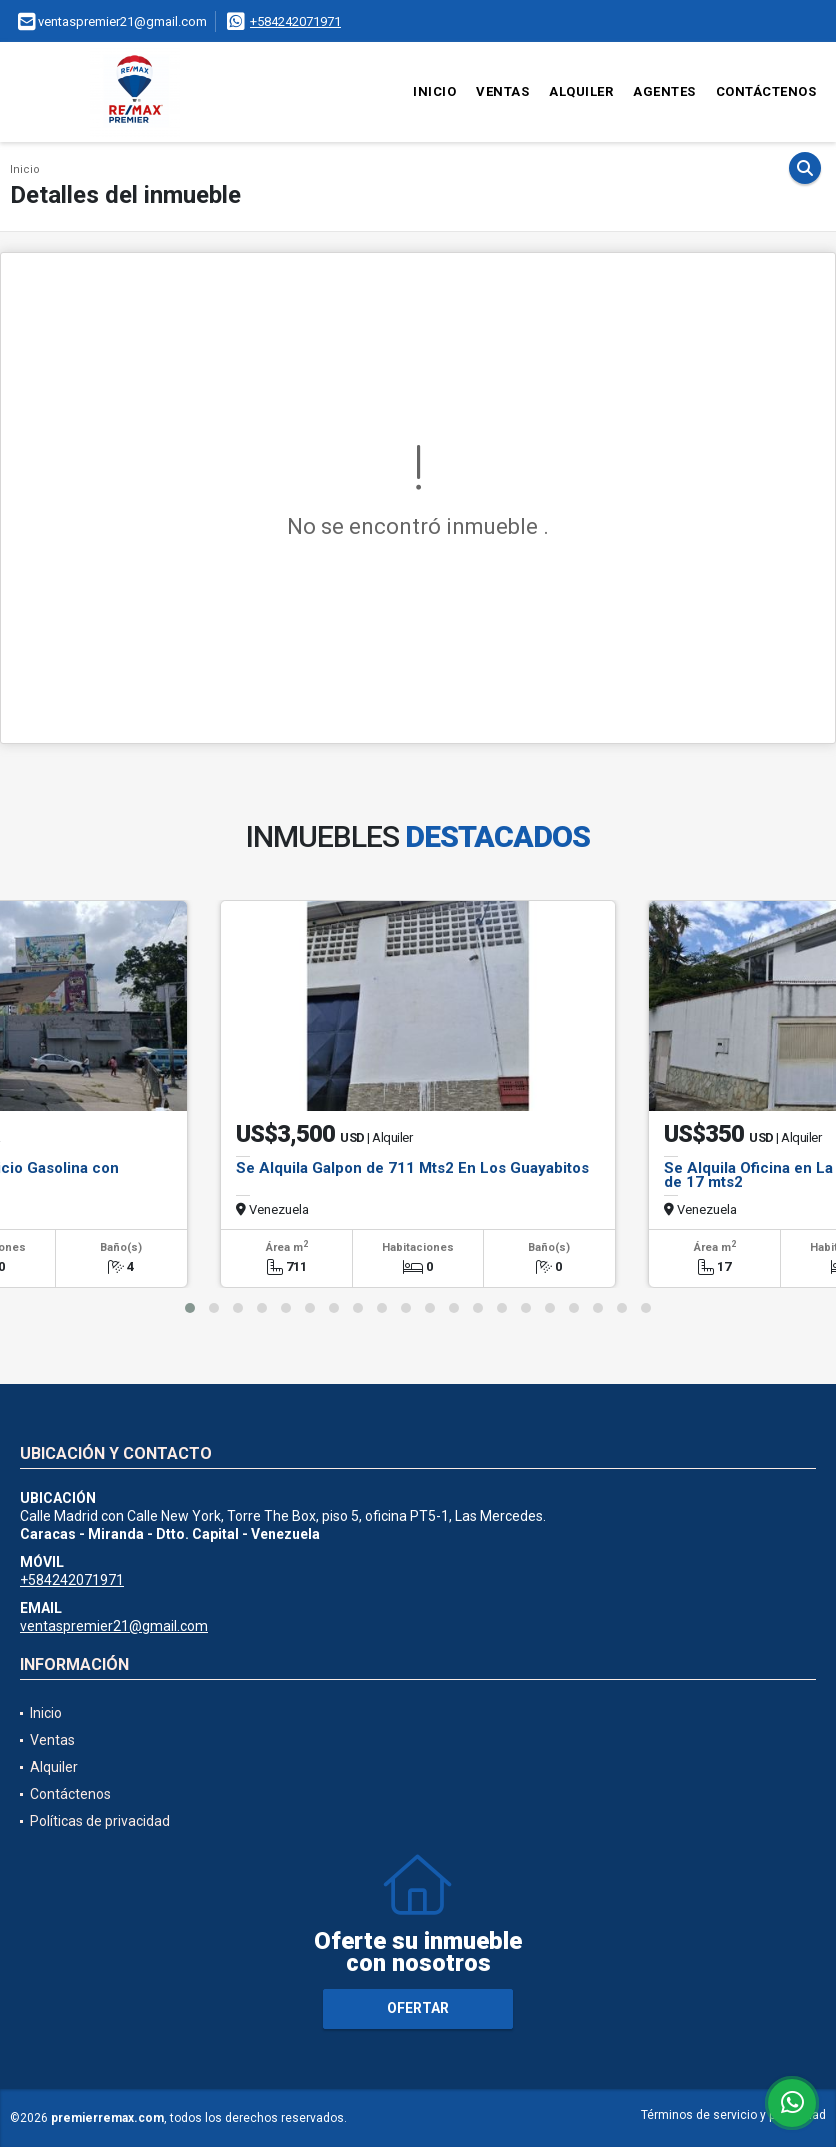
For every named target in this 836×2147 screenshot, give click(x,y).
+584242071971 (295, 21)
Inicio (434, 91)
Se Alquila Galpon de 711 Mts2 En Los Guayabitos (412, 1168)
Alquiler (581, 91)
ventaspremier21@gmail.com (114, 1626)
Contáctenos (766, 91)
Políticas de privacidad (100, 1821)
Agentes (664, 91)
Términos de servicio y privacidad (733, 2115)
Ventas (502, 91)
